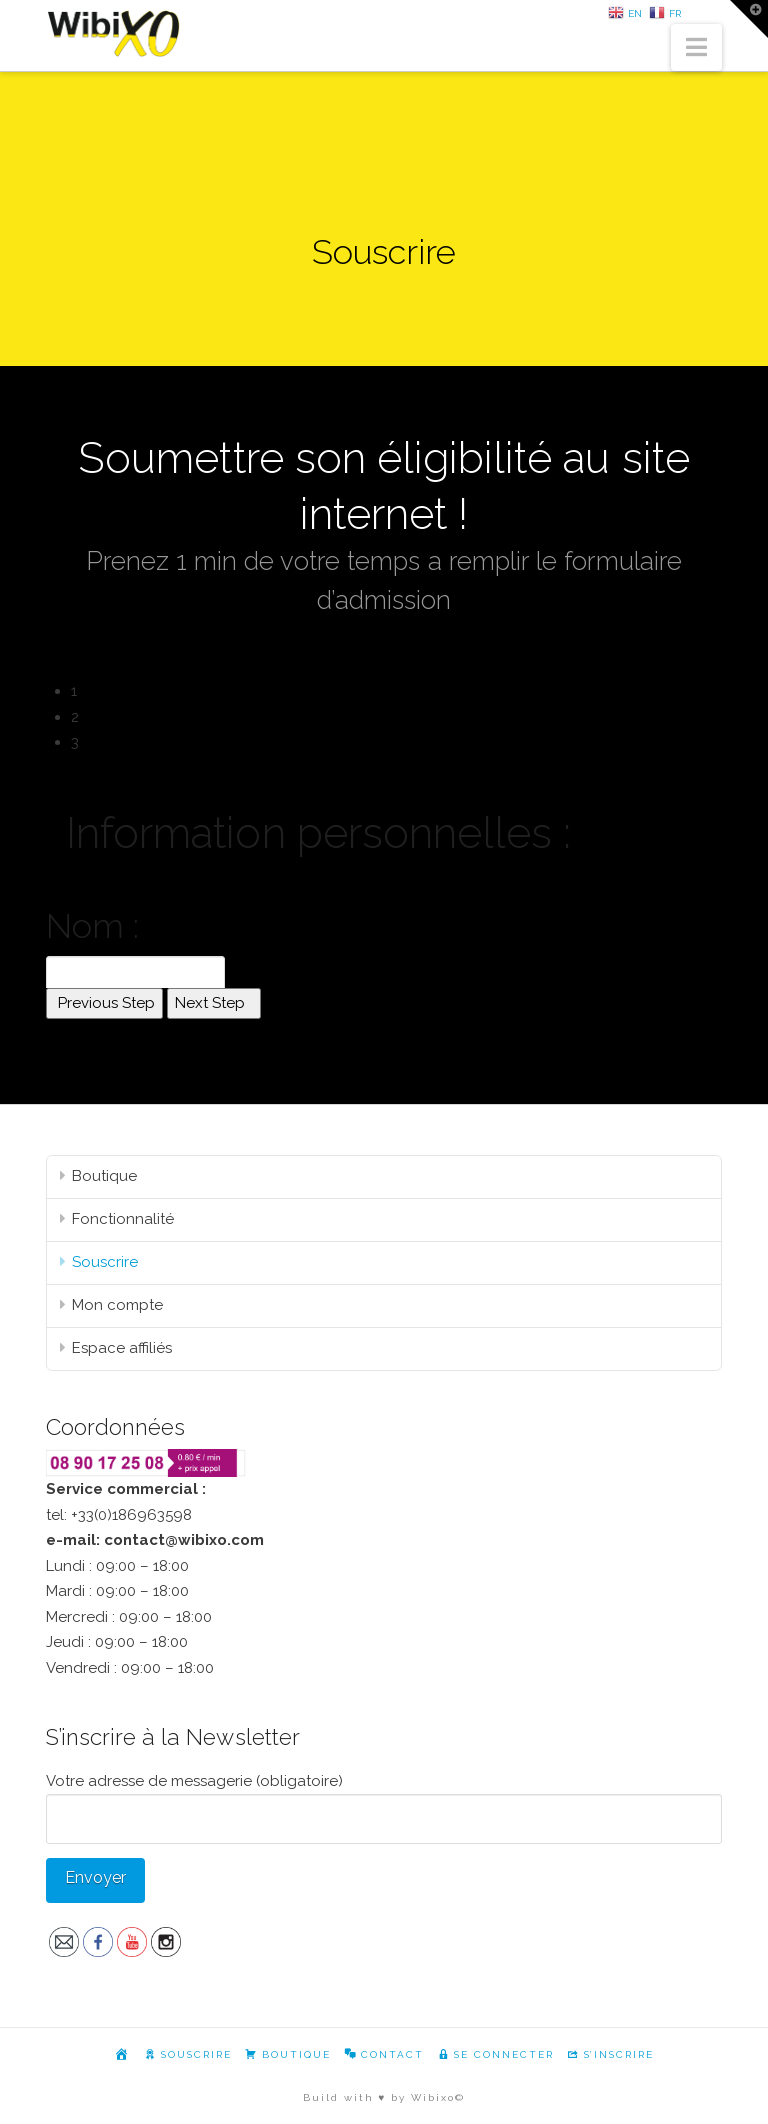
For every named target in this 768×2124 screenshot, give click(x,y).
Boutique (104, 1176)
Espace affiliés (122, 1348)
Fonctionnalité (123, 1219)
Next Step (214, 1003)
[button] (696, 47)
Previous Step (104, 1003)
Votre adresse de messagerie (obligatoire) (384, 1802)
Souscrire (105, 1262)
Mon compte (117, 1305)
